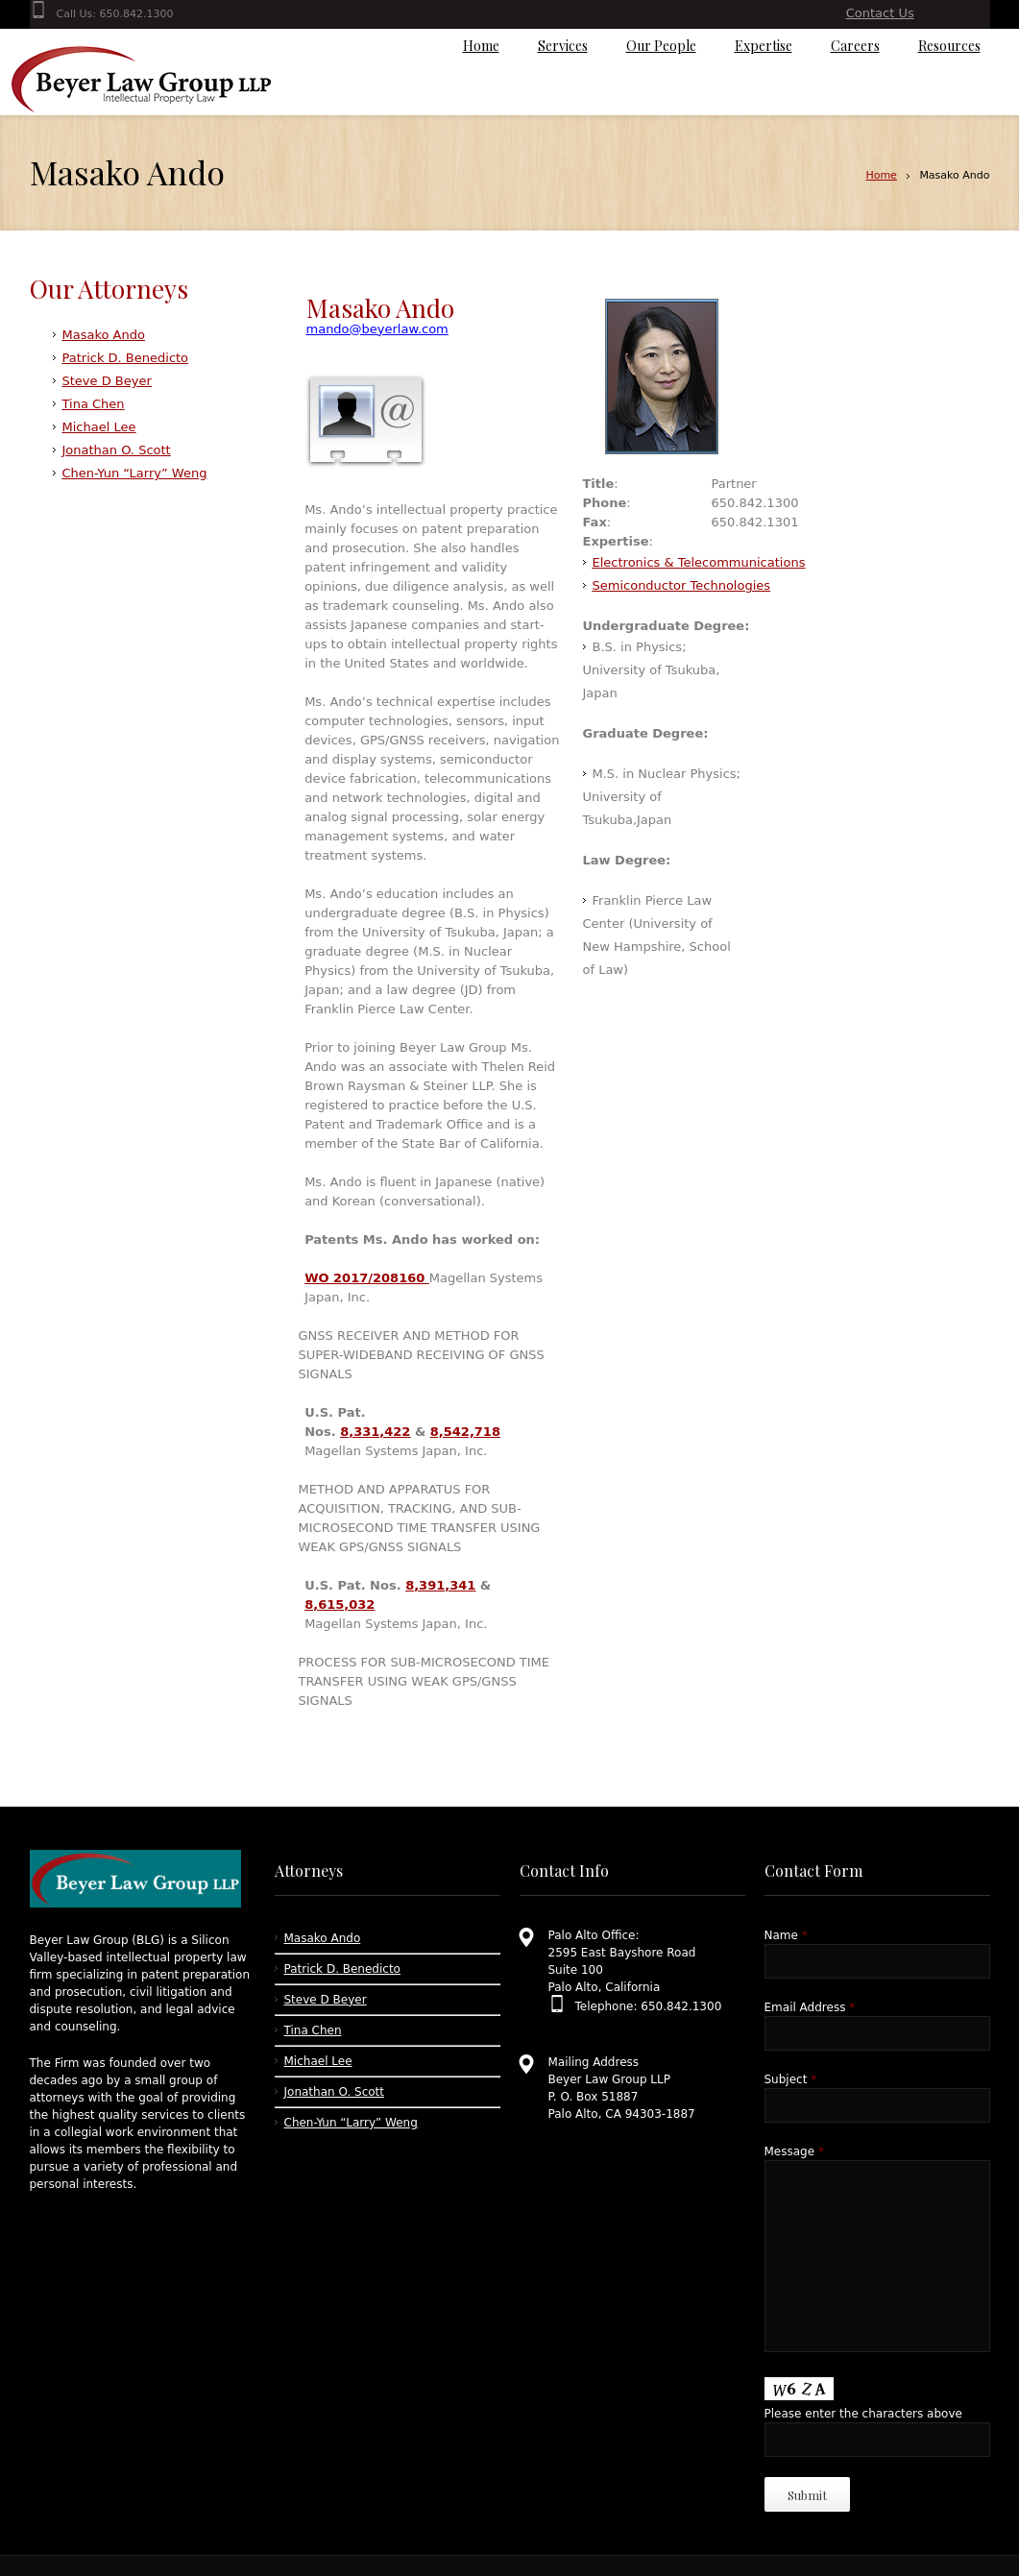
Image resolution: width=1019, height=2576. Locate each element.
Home (880, 175)
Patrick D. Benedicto (125, 358)
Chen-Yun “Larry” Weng (134, 473)
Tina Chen (93, 404)
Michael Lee (99, 427)
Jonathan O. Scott (116, 450)
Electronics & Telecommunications (699, 562)
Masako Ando (103, 335)
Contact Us (880, 13)
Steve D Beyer (107, 381)
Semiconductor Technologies (682, 585)
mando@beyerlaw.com (377, 329)
